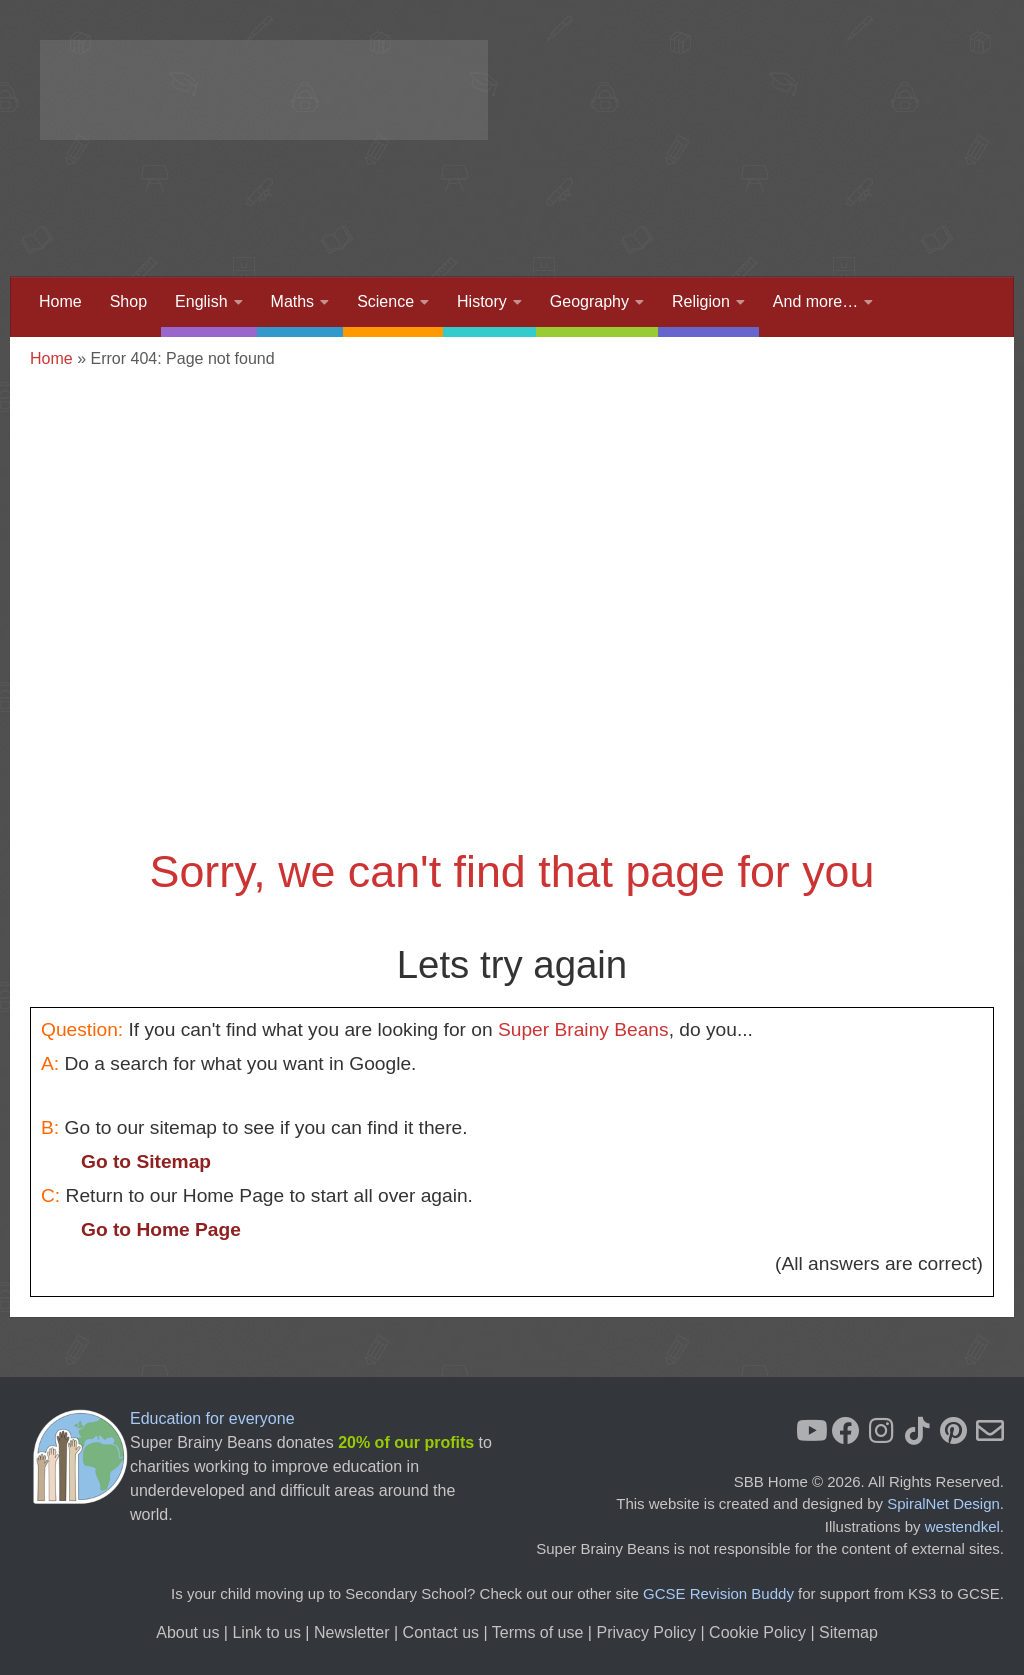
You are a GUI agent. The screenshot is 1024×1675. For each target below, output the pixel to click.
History (482, 301)
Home (60, 301)
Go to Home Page (161, 1229)
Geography (589, 301)
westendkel (962, 1526)
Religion (701, 301)
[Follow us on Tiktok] (918, 1431)
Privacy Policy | (652, 1632)
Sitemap (848, 1632)
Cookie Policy (757, 1632)
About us (187, 1632)
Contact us (441, 1632)
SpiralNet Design (943, 1503)
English (201, 301)
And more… (815, 301)
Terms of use (538, 1632)
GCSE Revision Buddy (718, 1593)
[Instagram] (882, 1431)
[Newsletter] (990, 1431)
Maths (293, 301)
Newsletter (352, 1632)
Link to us (266, 1632)
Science (385, 301)
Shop (128, 301)
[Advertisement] (620, 195)
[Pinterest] (954, 1431)
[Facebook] (846, 1431)
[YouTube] (810, 1431)
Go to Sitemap (146, 1161)
